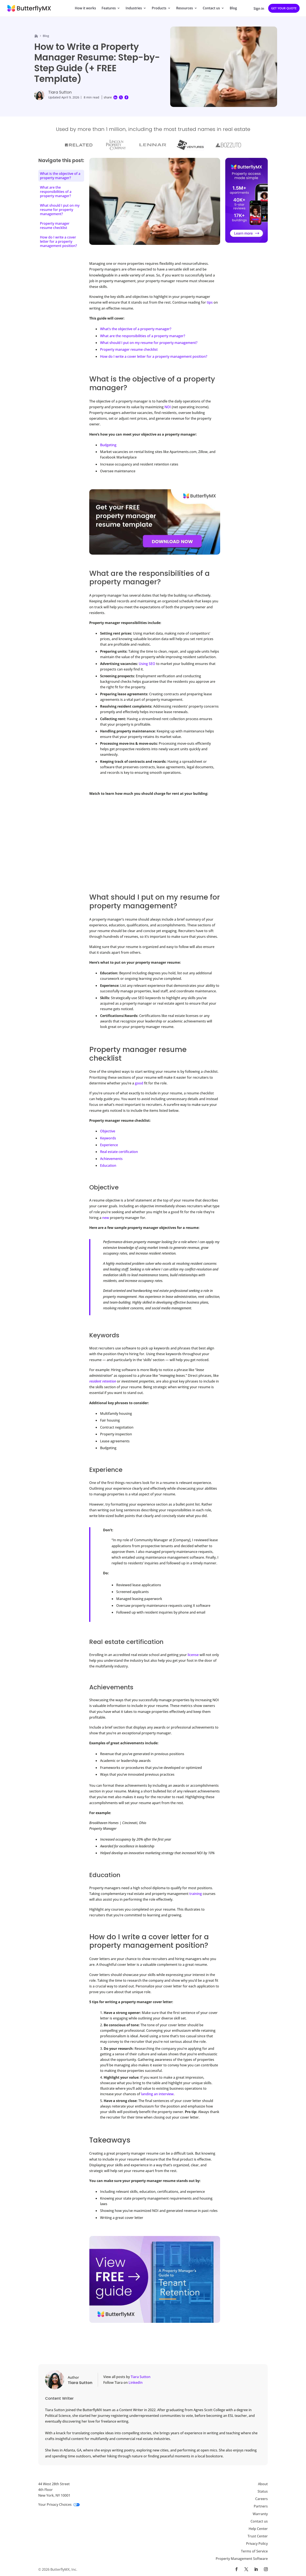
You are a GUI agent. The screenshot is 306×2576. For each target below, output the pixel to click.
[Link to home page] (36, 36)
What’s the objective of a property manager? (135, 329)
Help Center (258, 2528)
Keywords (108, 1138)
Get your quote (284, 8)
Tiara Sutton (140, 2376)
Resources (185, 9)
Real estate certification (119, 1151)
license (193, 1654)
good (139, 1083)
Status (263, 2491)
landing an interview (157, 2094)
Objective (107, 1131)
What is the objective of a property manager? (60, 175)
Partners (261, 2506)
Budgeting (108, 445)
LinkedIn (136, 2382)
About (263, 2484)
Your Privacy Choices (59, 2504)
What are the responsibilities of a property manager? (142, 336)
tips (210, 302)
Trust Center (258, 2536)
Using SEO (147, 663)
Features (109, 9)
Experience (109, 1145)
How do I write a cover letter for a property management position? (153, 356)
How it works (85, 9)
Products (159, 9)
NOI (167, 407)
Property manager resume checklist (129, 349)
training (195, 1893)
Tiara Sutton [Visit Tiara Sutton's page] (60, 92)
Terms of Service (254, 2551)
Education (108, 1165)
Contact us (211, 9)
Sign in (259, 9)
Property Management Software (242, 2558)
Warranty (260, 2513)
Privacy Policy (257, 2543)
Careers (261, 2498)
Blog (233, 9)
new (105, 1217)
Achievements (111, 1158)
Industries (134, 9)
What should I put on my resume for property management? (148, 342)
